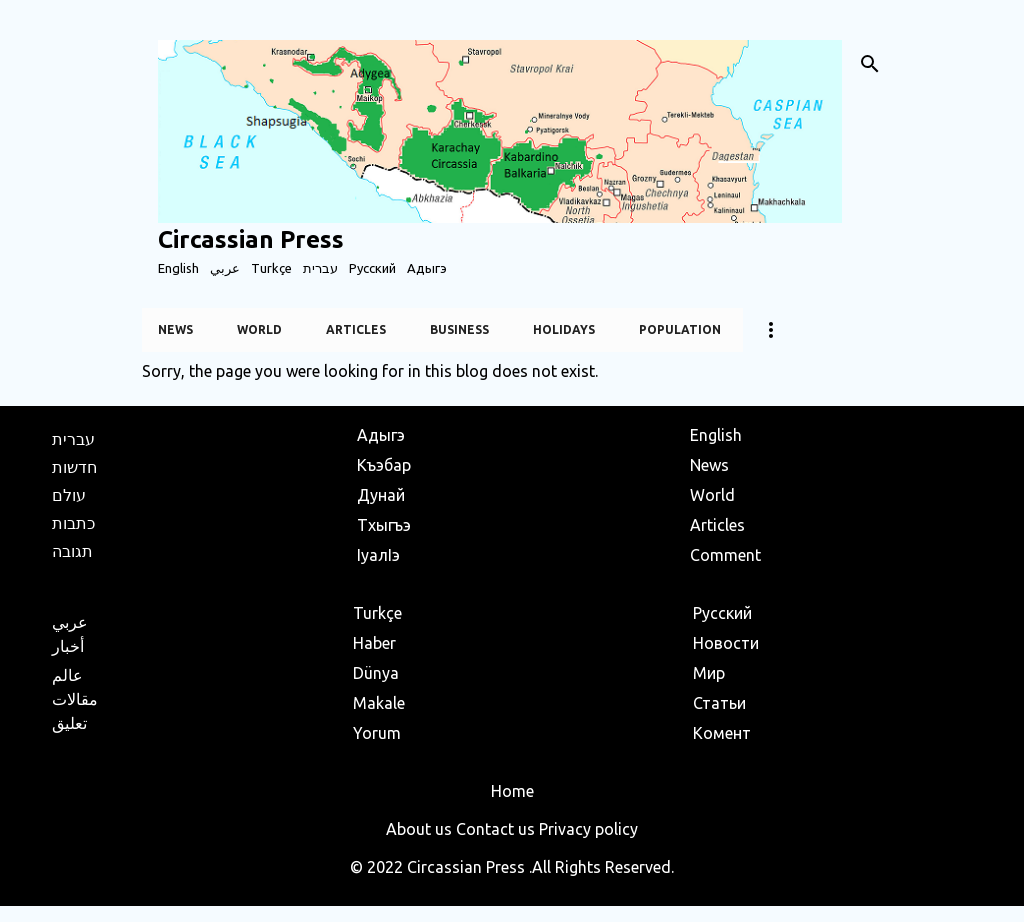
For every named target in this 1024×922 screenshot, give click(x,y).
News (175, 329)
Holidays (564, 329)
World (259, 329)
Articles (356, 329)
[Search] (870, 64)
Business (459, 329)
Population (680, 329)
